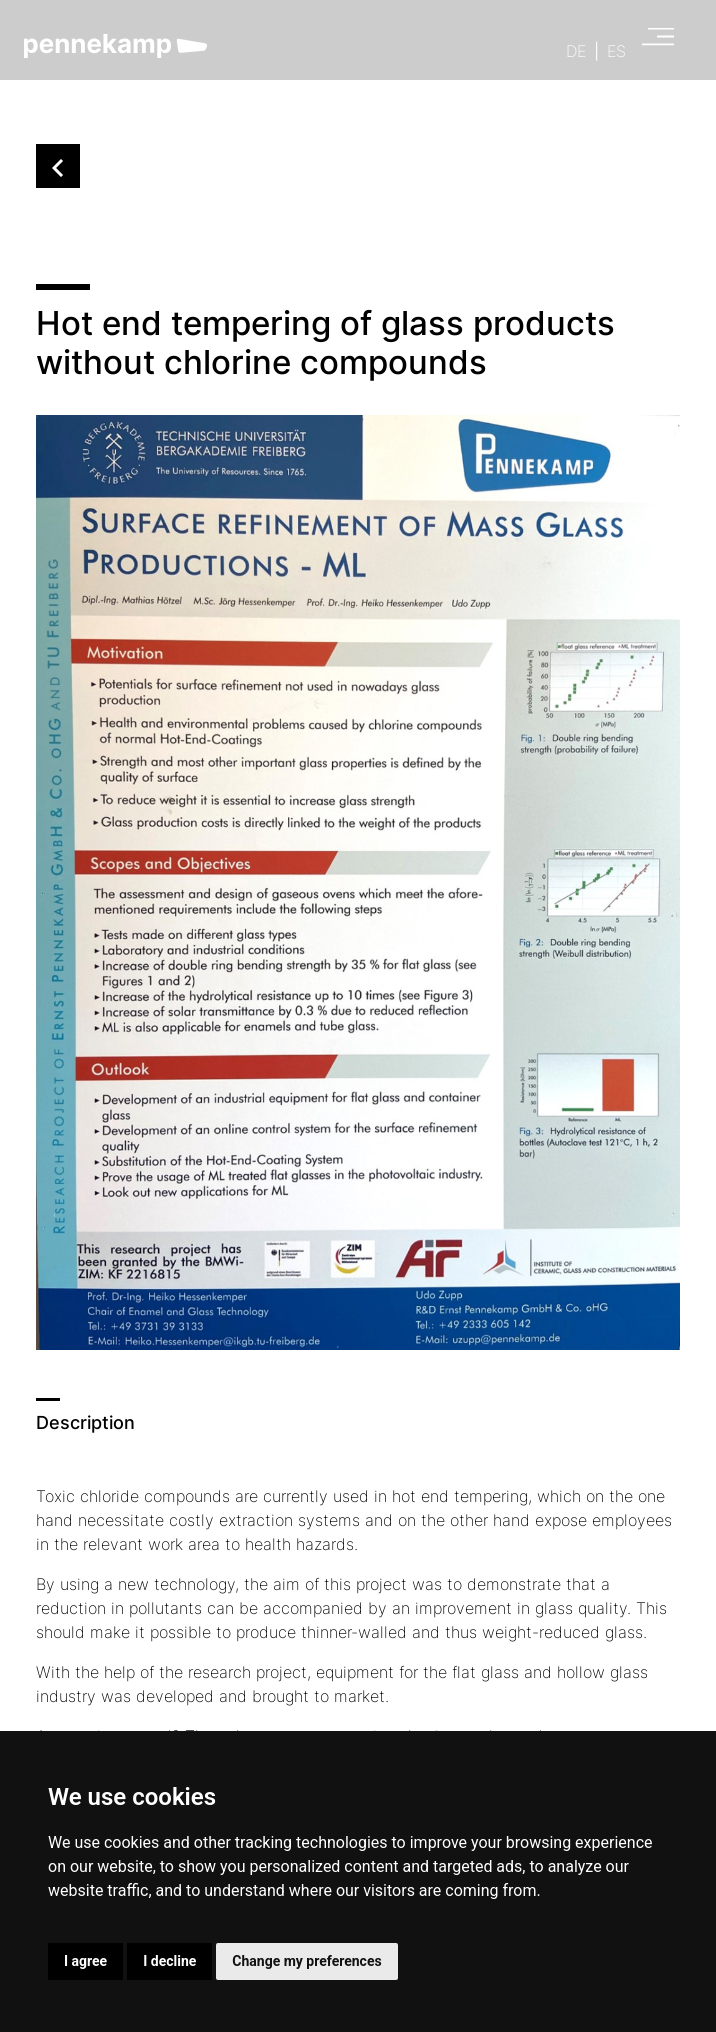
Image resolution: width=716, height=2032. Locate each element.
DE (576, 51)
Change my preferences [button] (306, 1961)
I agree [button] (85, 1961)
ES (616, 51)
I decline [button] (169, 1961)
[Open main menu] (652, 42)
